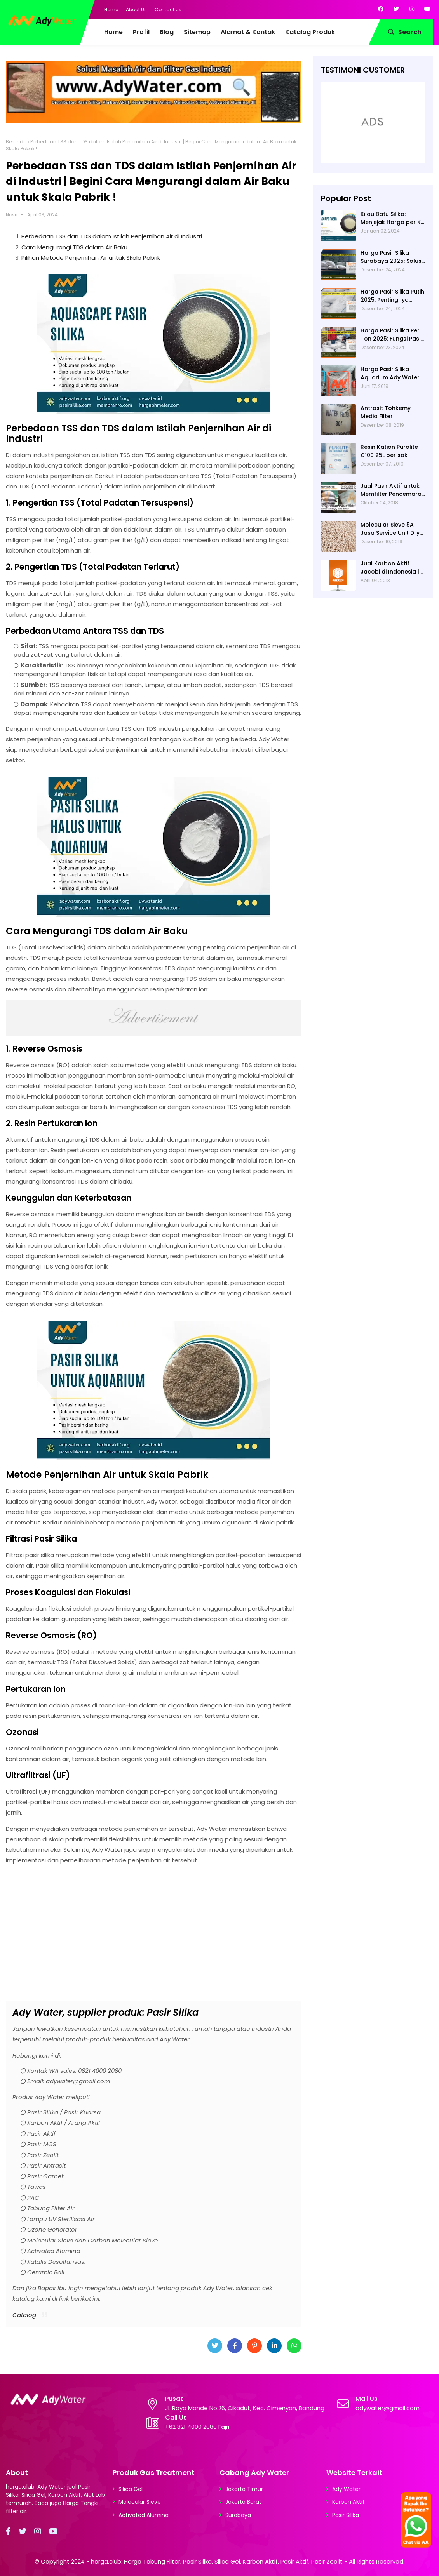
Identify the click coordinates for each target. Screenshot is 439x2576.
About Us (136, 9)
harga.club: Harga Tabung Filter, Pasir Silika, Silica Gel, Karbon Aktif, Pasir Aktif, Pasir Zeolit (217, 2561)
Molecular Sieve (139, 2502)
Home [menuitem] (113, 32)
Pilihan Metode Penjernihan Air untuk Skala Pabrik (90, 258)
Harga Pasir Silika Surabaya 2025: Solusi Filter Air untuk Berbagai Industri (392, 257)
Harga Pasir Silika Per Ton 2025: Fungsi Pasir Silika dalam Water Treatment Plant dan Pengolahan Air (392, 335)
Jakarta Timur (244, 2489)
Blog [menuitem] (167, 32)
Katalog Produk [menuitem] (310, 32)
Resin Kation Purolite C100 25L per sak (389, 451)
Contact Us (168, 9)
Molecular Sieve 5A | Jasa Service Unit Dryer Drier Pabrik (393, 529)
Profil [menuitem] (141, 32)
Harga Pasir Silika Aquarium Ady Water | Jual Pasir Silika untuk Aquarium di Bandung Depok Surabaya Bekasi (392, 373)
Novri (11, 214)
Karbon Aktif (348, 2502)
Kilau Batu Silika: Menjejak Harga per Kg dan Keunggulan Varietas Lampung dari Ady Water (393, 218)
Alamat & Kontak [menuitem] (248, 32)
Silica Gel (130, 2489)
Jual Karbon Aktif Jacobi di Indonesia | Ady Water (390, 568)
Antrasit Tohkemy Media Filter (386, 412)
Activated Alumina (143, 2515)
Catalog (24, 2315)
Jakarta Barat (243, 2502)
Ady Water (346, 2489)
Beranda (16, 141)
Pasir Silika (345, 2515)
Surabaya (238, 2515)
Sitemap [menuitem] (197, 32)
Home (111, 9)
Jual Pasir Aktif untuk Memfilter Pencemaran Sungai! (393, 490)
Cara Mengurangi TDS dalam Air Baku (74, 247)
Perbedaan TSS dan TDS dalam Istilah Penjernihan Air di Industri (111, 236)
